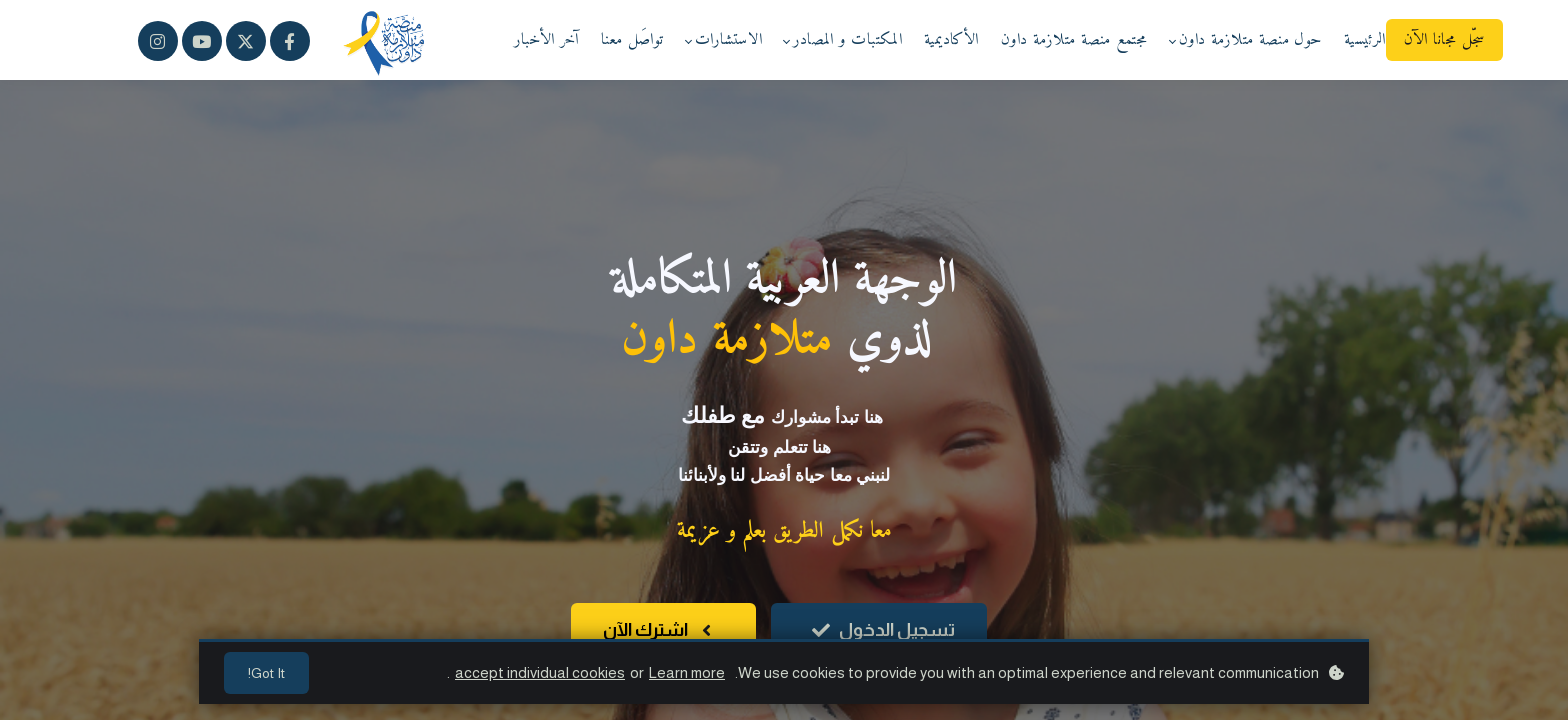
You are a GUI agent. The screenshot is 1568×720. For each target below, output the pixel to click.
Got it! (266, 673)
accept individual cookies (540, 672)
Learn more (687, 672)
